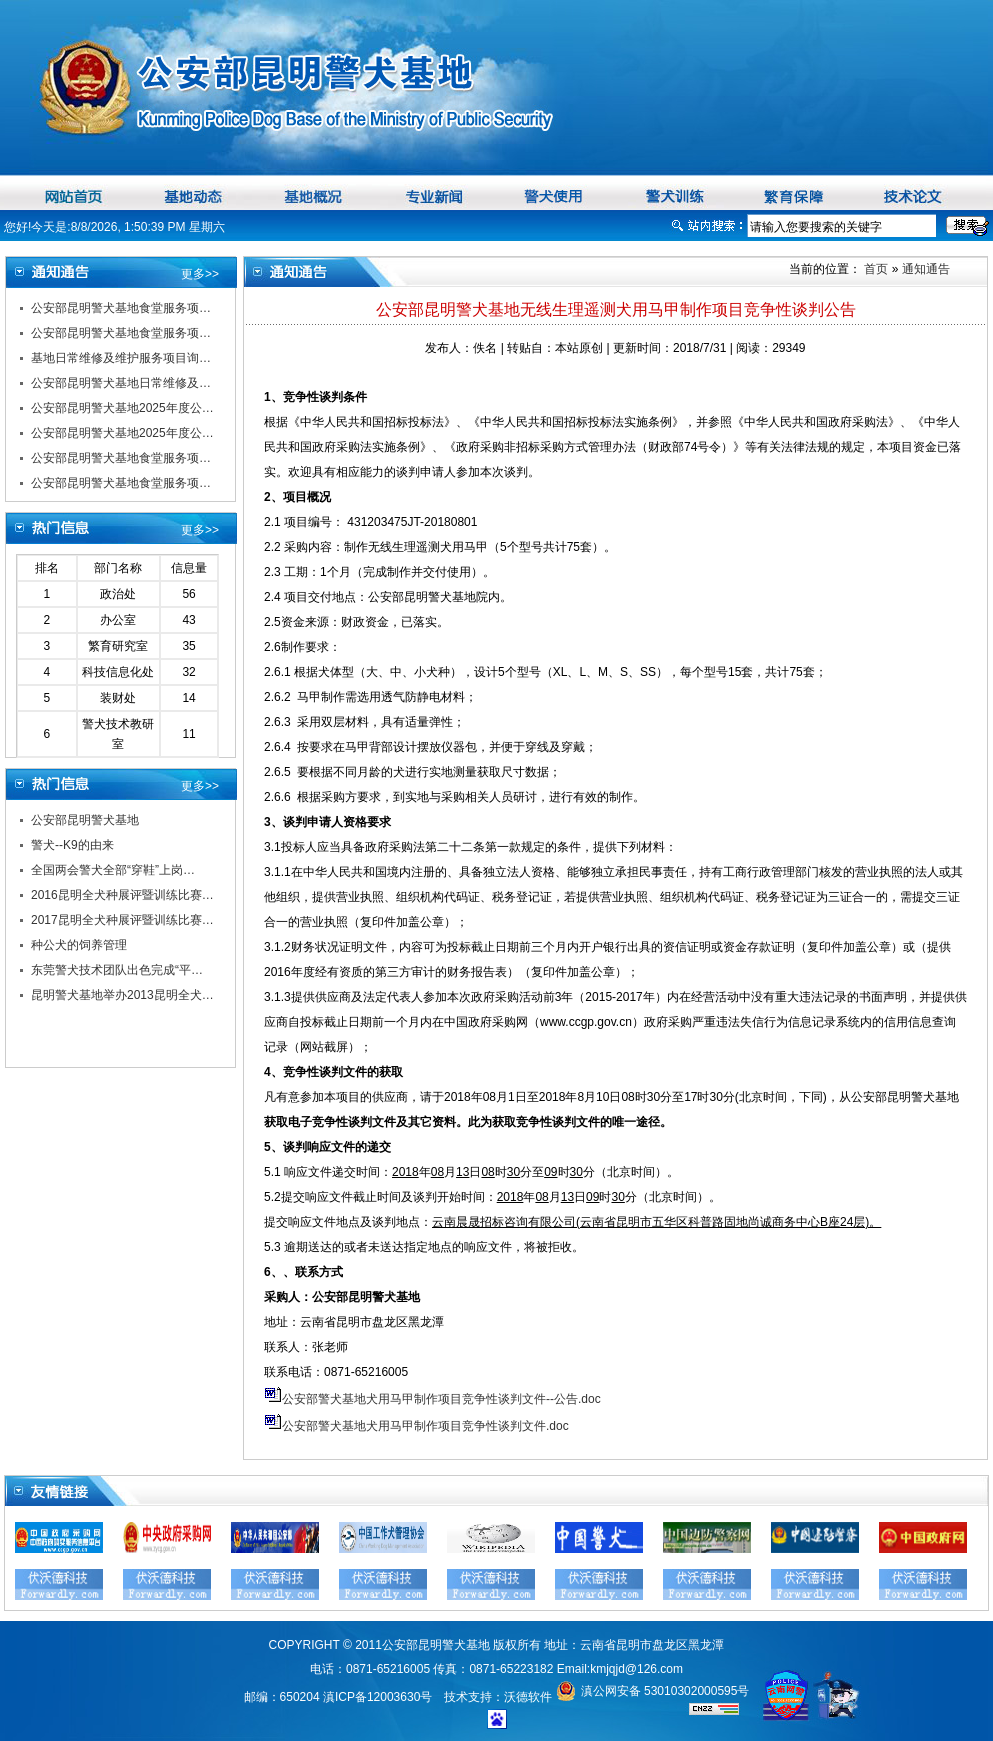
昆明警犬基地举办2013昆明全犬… (122, 995)
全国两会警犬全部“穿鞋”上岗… (113, 870)
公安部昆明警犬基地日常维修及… (121, 383)
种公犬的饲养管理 (79, 945)
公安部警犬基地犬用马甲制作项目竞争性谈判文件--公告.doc (441, 1399)
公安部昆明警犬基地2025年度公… (122, 408)
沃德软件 (528, 1697)
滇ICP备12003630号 (377, 1697)
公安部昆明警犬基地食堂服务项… (121, 308)
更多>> (200, 274)
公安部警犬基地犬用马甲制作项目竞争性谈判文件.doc (425, 1426)
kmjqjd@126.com (636, 1669)
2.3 (274, 572)
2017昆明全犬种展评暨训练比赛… (122, 920)
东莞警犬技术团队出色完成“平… (117, 970)
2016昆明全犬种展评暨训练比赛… (122, 895)
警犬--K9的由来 (72, 845)
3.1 (272, 847)
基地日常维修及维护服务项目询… (121, 358)
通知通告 (926, 269)
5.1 (274, 1172)
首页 (874, 269)
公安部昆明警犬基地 (85, 820)
